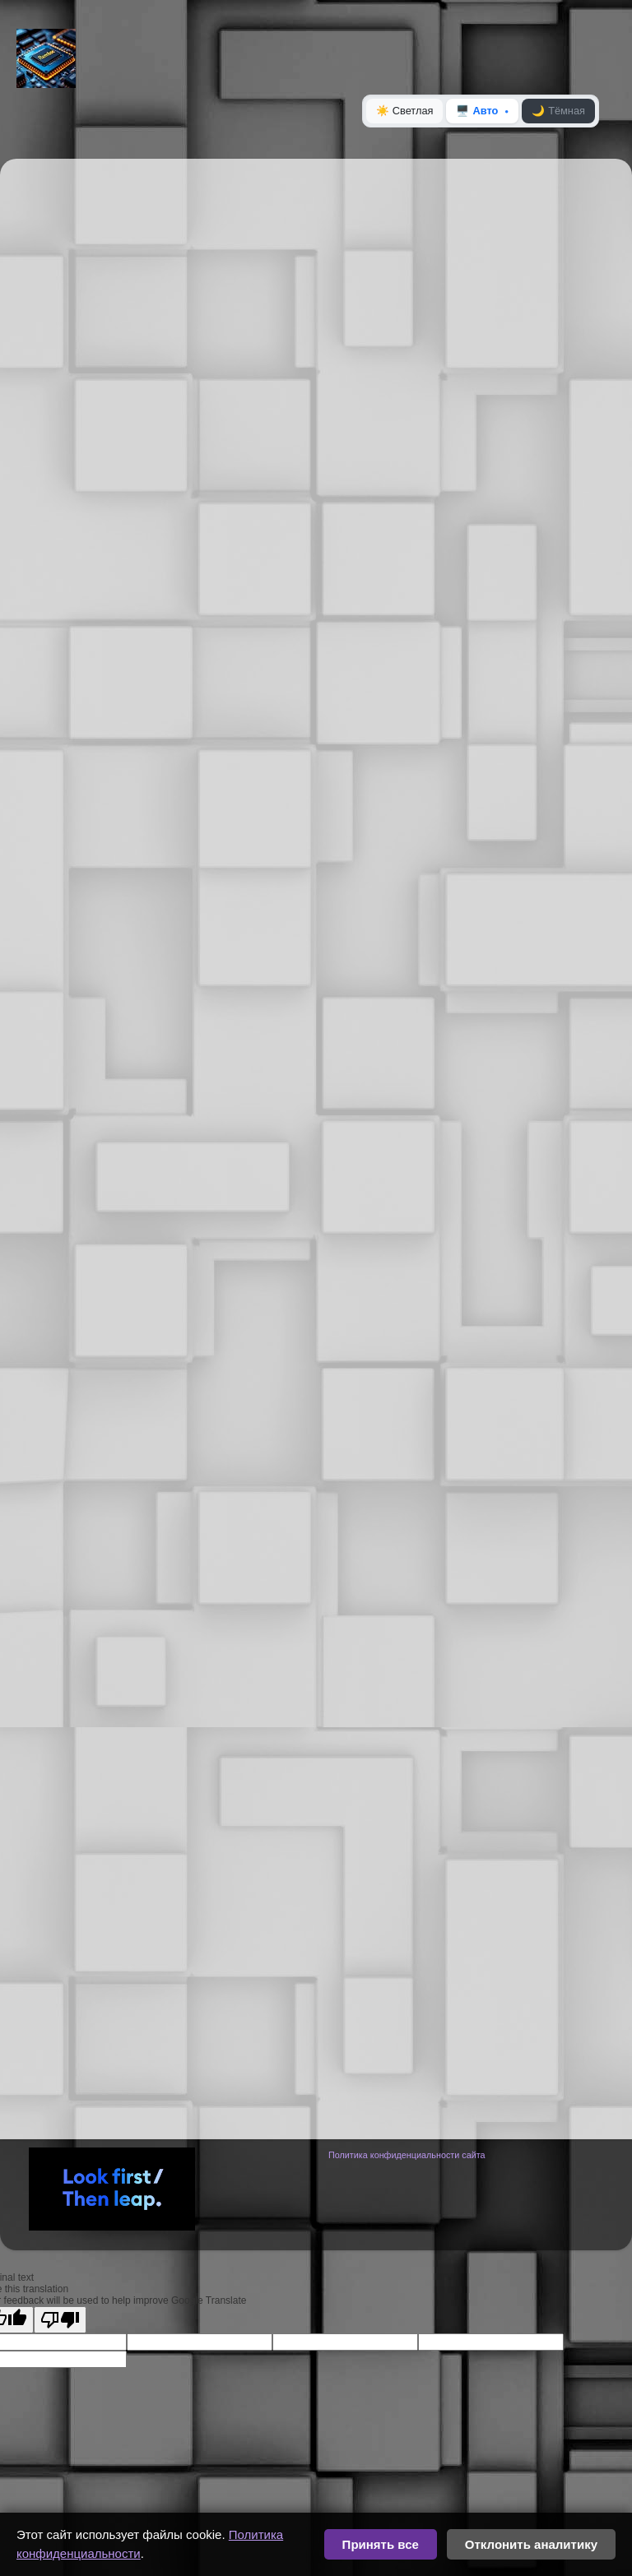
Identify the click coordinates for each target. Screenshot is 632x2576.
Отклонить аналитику (531, 2544)
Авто (477, 111)
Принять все (380, 2544)
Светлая (405, 111)
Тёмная (558, 111)
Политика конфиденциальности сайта (407, 2155)
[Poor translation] (60, 2319)
